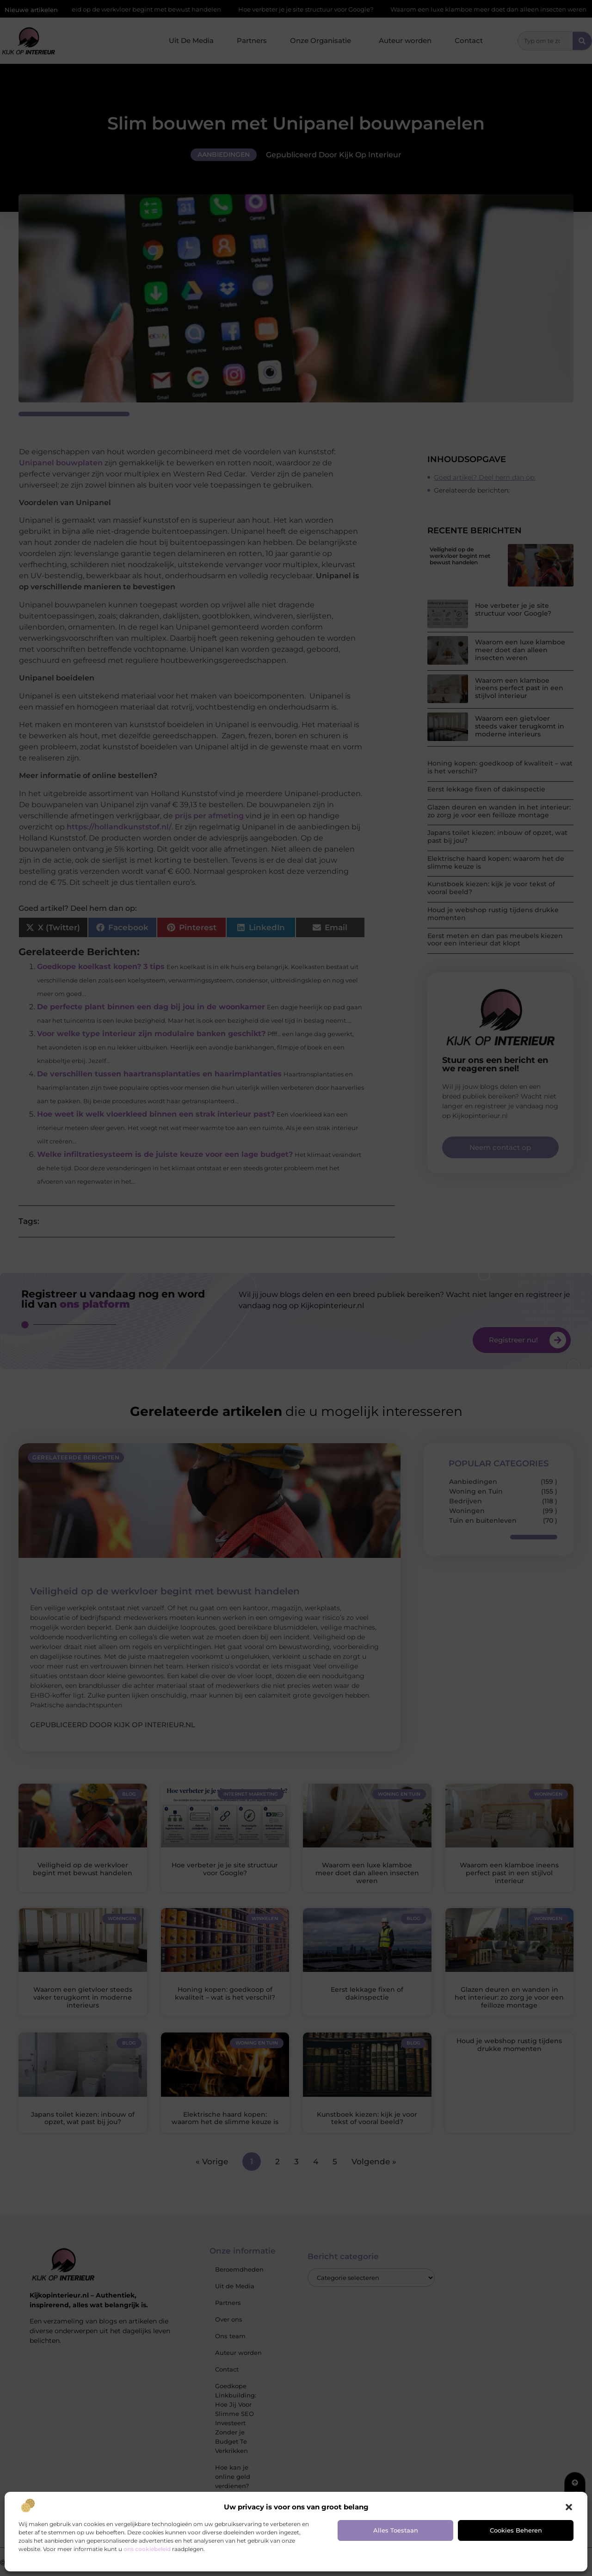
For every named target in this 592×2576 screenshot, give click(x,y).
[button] (569, 2507)
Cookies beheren (516, 2530)
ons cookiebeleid (147, 2548)
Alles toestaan (395, 2530)
